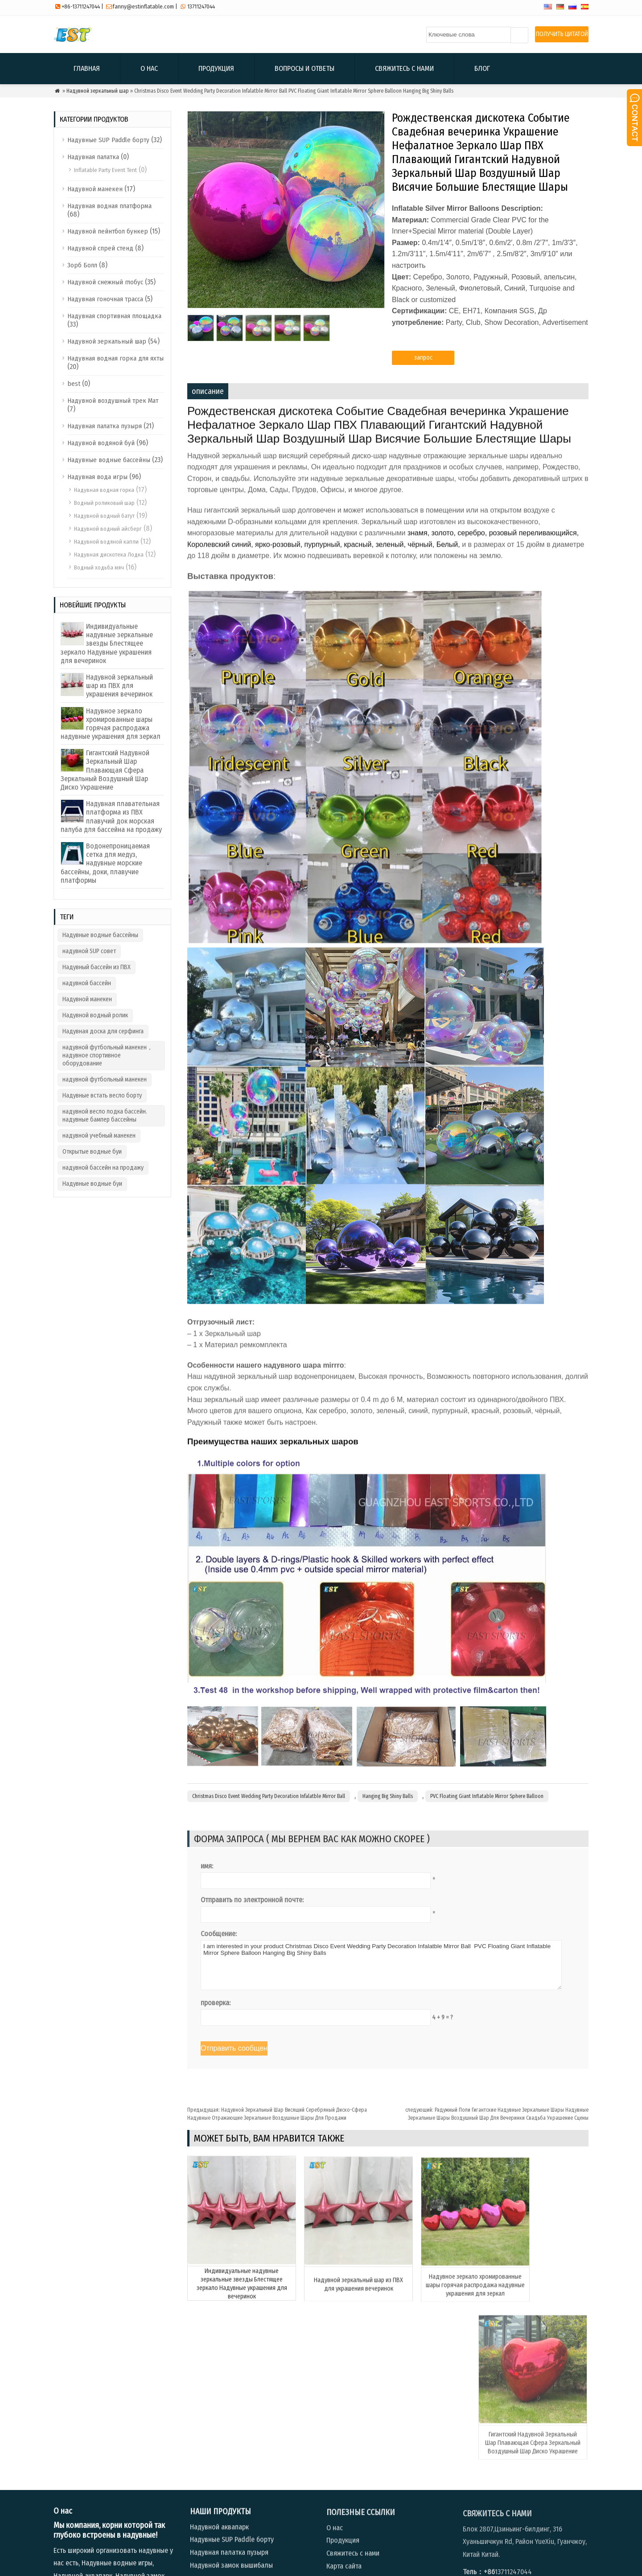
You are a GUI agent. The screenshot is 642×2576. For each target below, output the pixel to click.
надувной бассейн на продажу (103, 1167)
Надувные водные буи (92, 1184)
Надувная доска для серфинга (103, 1031)
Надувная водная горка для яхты (115, 358)
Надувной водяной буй (101, 443)
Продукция (216, 68)
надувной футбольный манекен (104, 1079)
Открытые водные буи (92, 1151)
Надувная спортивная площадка (114, 316)
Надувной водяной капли (106, 541)
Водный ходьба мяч (99, 567)
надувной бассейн (86, 983)
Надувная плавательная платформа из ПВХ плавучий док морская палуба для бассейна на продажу (111, 816)
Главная (87, 68)
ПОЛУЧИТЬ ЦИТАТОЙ (562, 34)
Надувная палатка (93, 157)
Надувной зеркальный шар (97, 91)
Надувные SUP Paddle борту (108, 140)
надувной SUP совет (89, 951)
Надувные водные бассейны (108, 460)
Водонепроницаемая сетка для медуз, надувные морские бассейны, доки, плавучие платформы (105, 863)
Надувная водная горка (104, 490)
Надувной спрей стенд (100, 248)
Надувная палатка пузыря (104, 426)
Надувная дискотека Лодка (109, 554)
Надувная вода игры (97, 477)
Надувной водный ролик (95, 1015)
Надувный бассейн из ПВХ (96, 967)
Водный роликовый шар (104, 503)
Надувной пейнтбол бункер (107, 231)
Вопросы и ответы (304, 68)
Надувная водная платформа (109, 206)
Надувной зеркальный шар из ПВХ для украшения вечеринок (119, 685)
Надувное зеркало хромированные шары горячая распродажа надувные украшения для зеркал (110, 724)
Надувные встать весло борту (102, 1095)
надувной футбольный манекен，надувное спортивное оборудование (107, 1055)
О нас (149, 68)
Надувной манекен (95, 189)
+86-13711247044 (81, 6)
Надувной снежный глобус (105, 282)
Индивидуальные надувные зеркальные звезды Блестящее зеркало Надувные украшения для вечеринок (107, 643)
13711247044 (201, 6)
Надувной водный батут (104, 515)
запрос (423, 364)
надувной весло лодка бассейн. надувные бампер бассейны (104, 1115)
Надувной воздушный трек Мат (112, 401)
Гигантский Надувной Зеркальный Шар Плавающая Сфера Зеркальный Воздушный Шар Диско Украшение (105, 770)
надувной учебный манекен (99, 1135)
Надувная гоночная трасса (105, 299)
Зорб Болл (82, 265)
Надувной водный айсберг (108, 528)
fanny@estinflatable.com (143, 6)
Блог (482, 68)
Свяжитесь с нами (404, 68)
